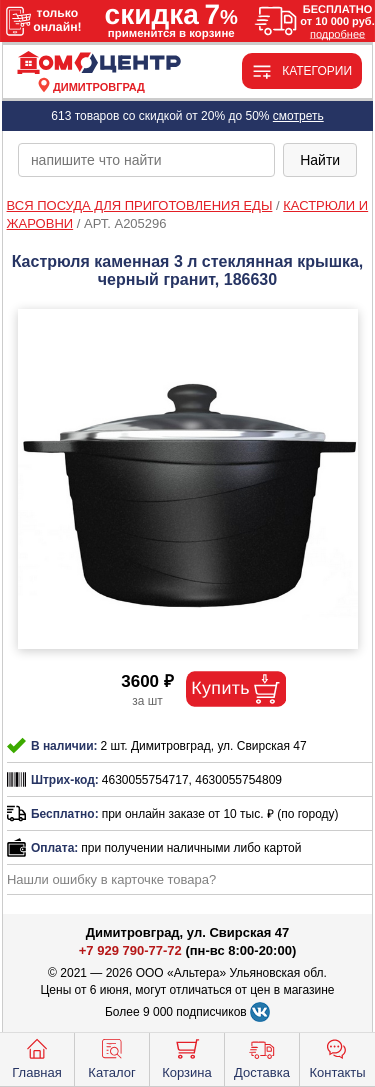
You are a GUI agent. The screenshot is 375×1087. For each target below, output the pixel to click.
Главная (36, 1057)
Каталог (111, 1057)
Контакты (337, 1057)
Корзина (187, 1057)
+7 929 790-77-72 (130, 950)
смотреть (298, 116)
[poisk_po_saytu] (146, 160)
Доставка (262, 1057)
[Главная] (99, 63)
